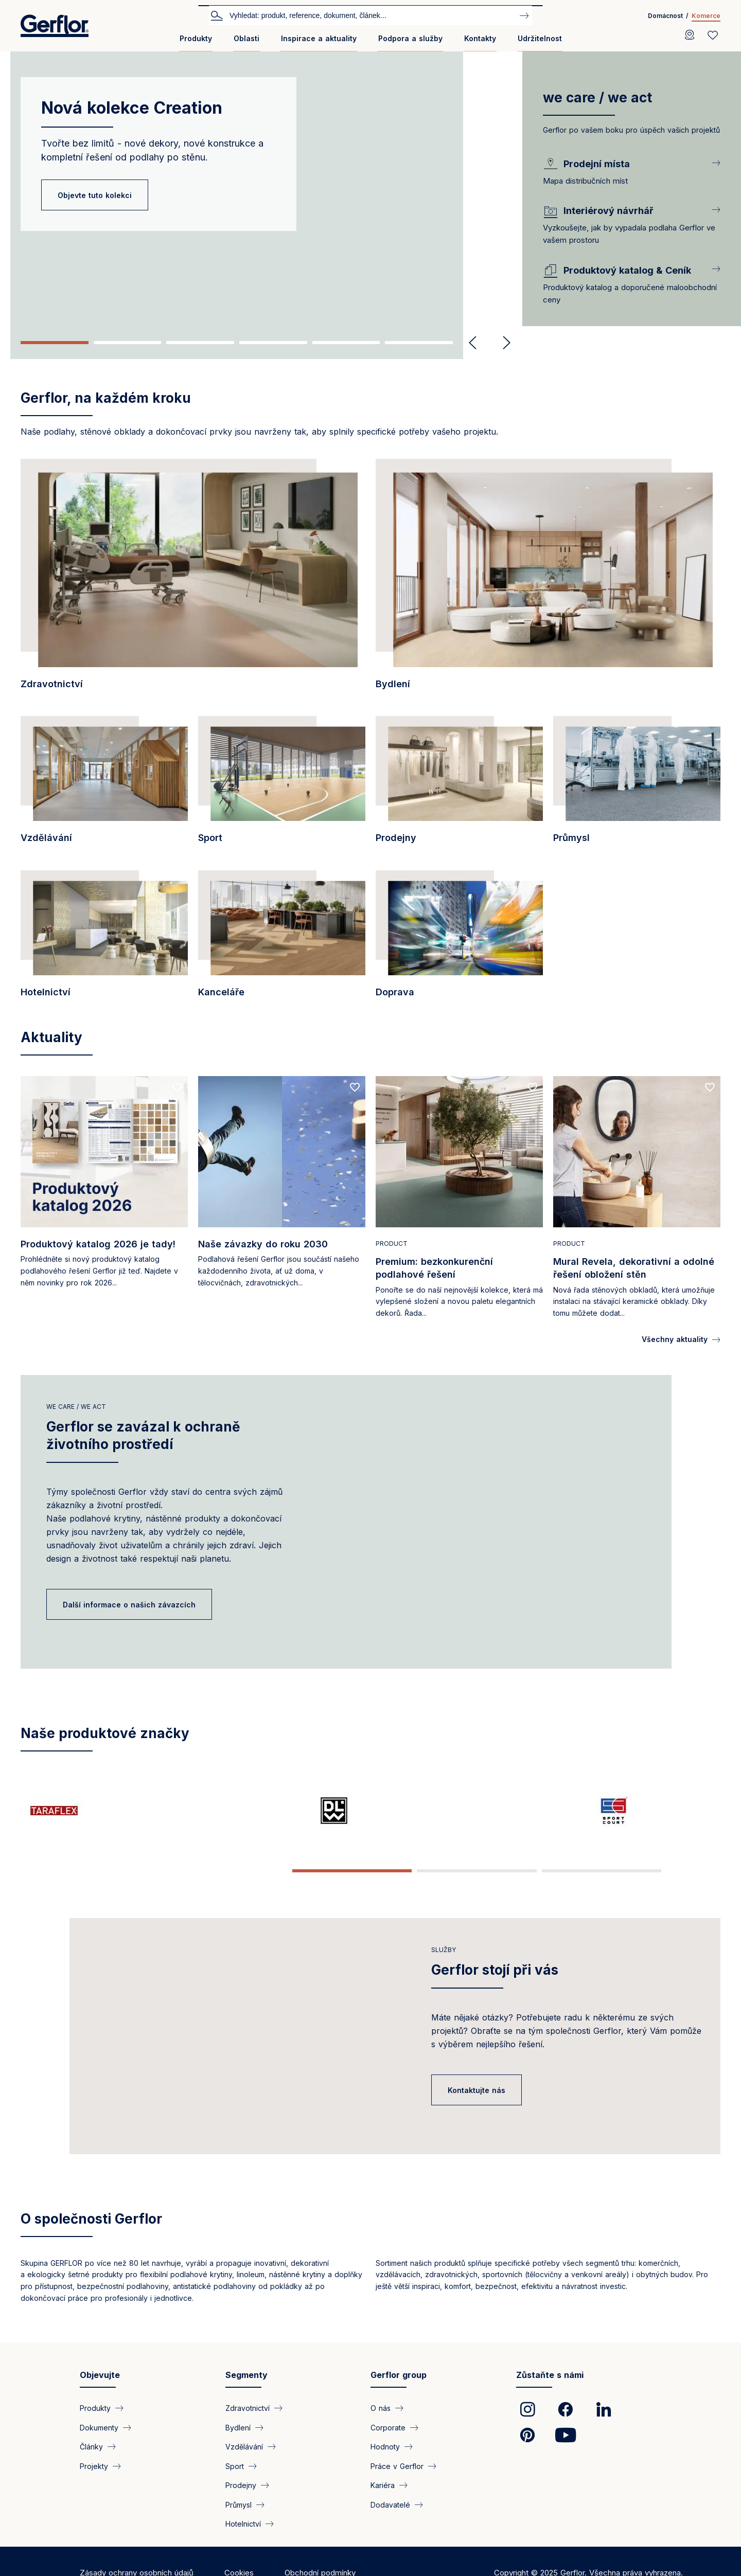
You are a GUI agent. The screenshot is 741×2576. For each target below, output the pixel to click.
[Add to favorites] (177, 1087)
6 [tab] (419, 342)
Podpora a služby (410, 38)
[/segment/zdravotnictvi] (193, 580)
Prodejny (240, 2503)
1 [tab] (55, 342)
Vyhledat (216, 15)
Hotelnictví (243, 2541)
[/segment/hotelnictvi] (104, 939)
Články (91, 2464)
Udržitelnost (540, 38)
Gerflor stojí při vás (494, 1963)
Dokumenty (99, 2445)
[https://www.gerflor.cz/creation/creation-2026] (428, 1810)
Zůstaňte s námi (550, 2393)
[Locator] (689, 35)
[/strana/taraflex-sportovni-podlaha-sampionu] (78, 1810)
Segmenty (246, 2393)
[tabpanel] (261, 188)
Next (502, 342)
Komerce (706, 16)
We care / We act (76, 1406)
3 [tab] (200, 342)
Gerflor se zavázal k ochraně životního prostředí (143, 1435)
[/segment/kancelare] (281, 939)
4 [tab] (273, 342)
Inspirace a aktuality (319, 38)
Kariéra (382, 2503)
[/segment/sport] (281, 785)
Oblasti (246, 38)
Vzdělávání (244, 2464)
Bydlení (238, 2445)
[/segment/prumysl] (636, 785)
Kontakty (480, 38)
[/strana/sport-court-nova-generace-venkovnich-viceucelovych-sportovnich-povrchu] (312, 1810)
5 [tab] (346, 342)
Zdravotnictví (247, 2426)
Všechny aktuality (675, 1339)
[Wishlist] (712, 35)
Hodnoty (385, 2464)
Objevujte (100, 2393)
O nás (380, 2426)
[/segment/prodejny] (459, 785)
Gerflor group (398, 2393)
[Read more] (104, 1200)
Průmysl (238, 2522)
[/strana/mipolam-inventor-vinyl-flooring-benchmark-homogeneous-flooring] (545, 1810)
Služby (443, 1942)
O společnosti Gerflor (91, 2237)
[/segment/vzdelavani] (104, 785)
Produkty (196, 38)
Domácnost (665, 16)
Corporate (387, 2445)
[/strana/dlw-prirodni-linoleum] (195, 1810)
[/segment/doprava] (459, 939)
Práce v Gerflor (397, 2484)
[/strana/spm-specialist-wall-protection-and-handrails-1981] (662, 1810)
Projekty (94, 2484)
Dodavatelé (390, 2522)
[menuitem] (196, 42)
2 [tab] (128, 342)
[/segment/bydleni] (548, 580)
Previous (473, 342)
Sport (234, 2484)
